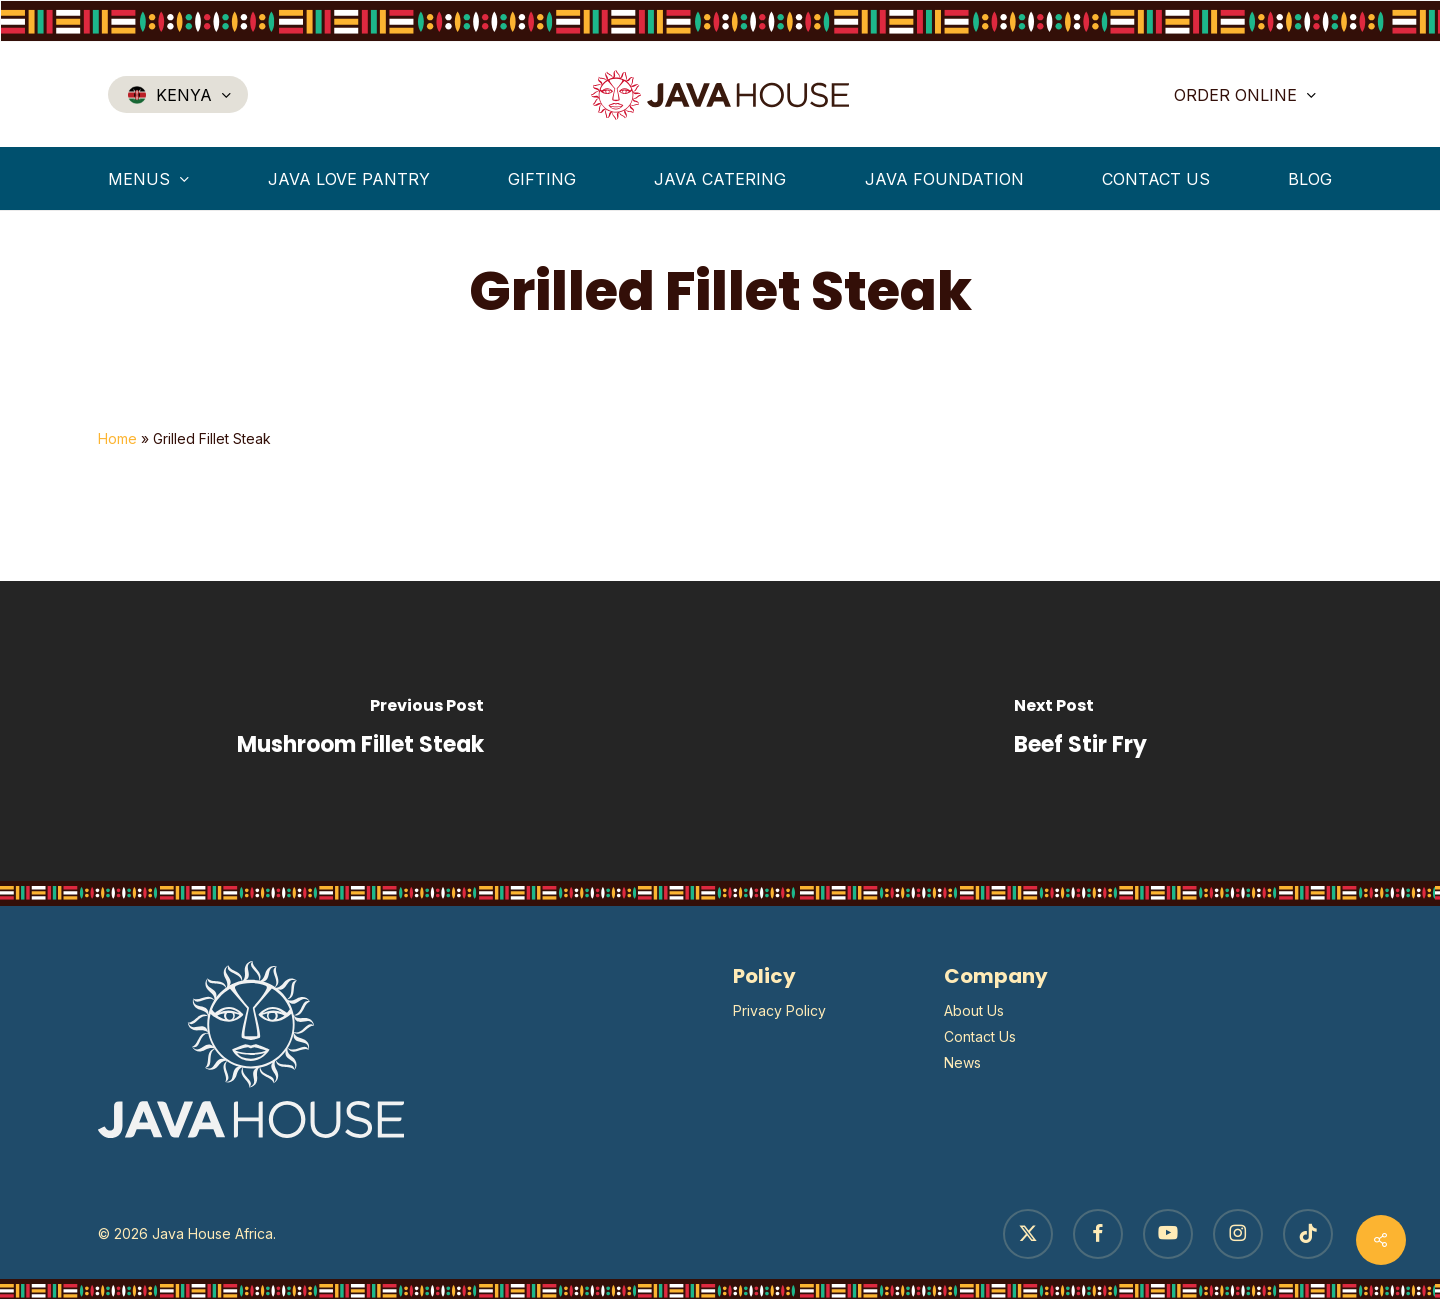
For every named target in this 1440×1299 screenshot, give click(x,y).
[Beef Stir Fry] (1080, 731)
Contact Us (980, 1036)
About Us (974, 1010)
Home (117, 438)
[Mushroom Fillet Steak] (360, 731)
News (962, 1062)
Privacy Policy (779, 1010)
